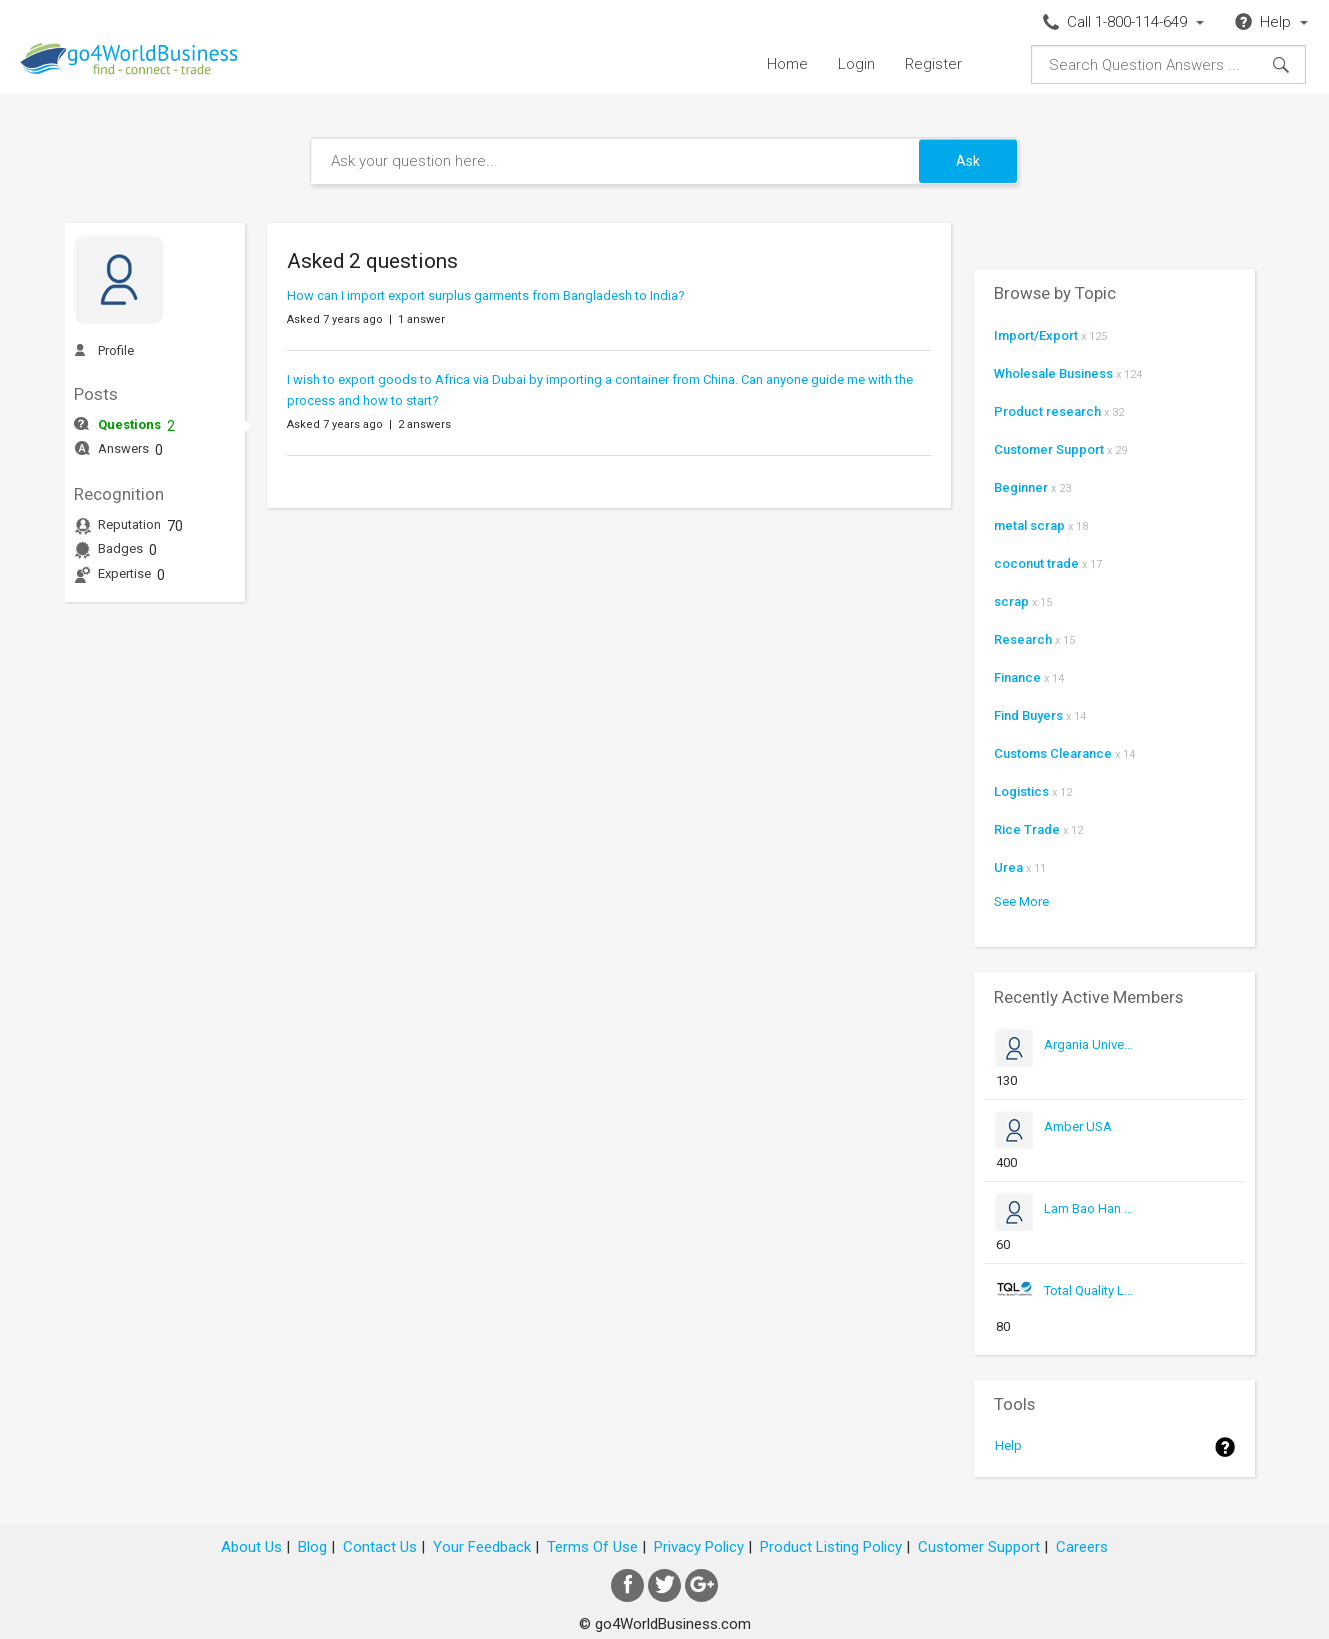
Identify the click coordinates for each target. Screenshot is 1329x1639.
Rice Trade (1027, 829)
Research (1023, 639)
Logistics (1021, 791)
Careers (1082, 1547)
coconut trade (1036, 563)
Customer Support (1049, 449)
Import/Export (1036, 335)
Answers (123, 448)
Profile (116, 350)
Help (1008, 1445)
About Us (251, 1547)
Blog (312, 1547)
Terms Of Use (592, 1547)
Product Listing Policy (831, 1547)
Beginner (1021, 487)
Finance (1017, 677)
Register (933, 64)
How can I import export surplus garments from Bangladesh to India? (486, 295)
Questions (129, 424)
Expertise (124, 573)
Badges (120, 548)
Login (856, 64)
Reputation (129, 524)
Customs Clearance (1053, 753)
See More (1021, 901)
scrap (1011, 601)
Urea (1008, 867)
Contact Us (380, 1547)
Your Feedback (482, 1547)
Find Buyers (1028, 715)
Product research (1047, 411)
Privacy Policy (699, 1547)
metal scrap (1029, 525)
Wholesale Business (1053, 373)
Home (787, 64)
